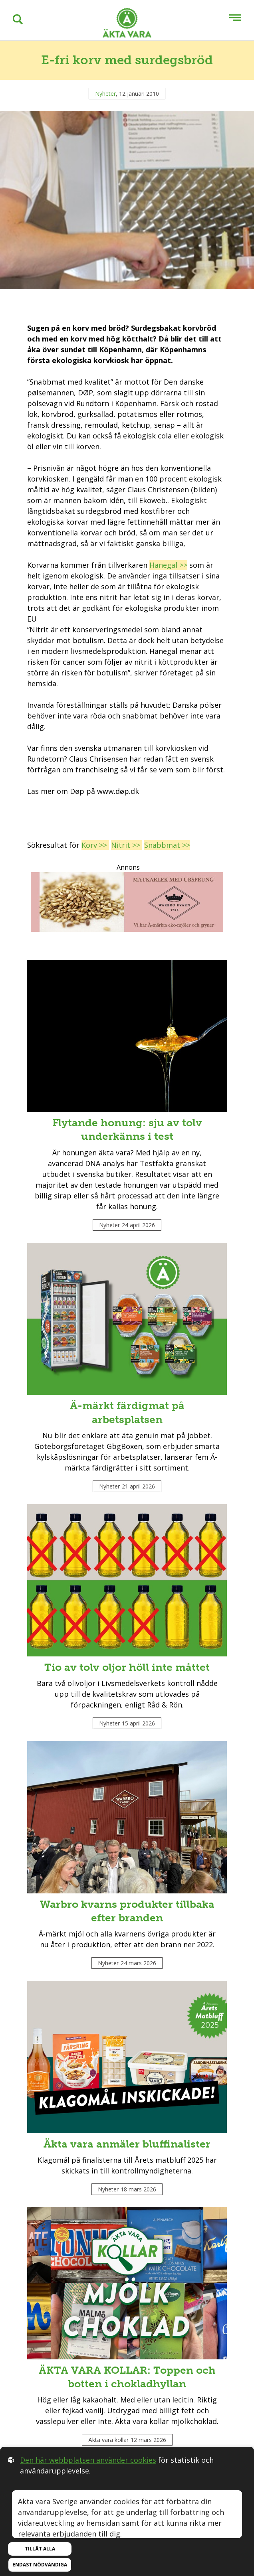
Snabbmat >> (167, 845)
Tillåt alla (40, 2548)
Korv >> (95, 845)
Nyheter (105, 93)
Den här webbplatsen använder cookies (88, 2460)
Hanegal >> (168, 565)
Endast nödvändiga (39, 2564)
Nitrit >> (126, 845)
